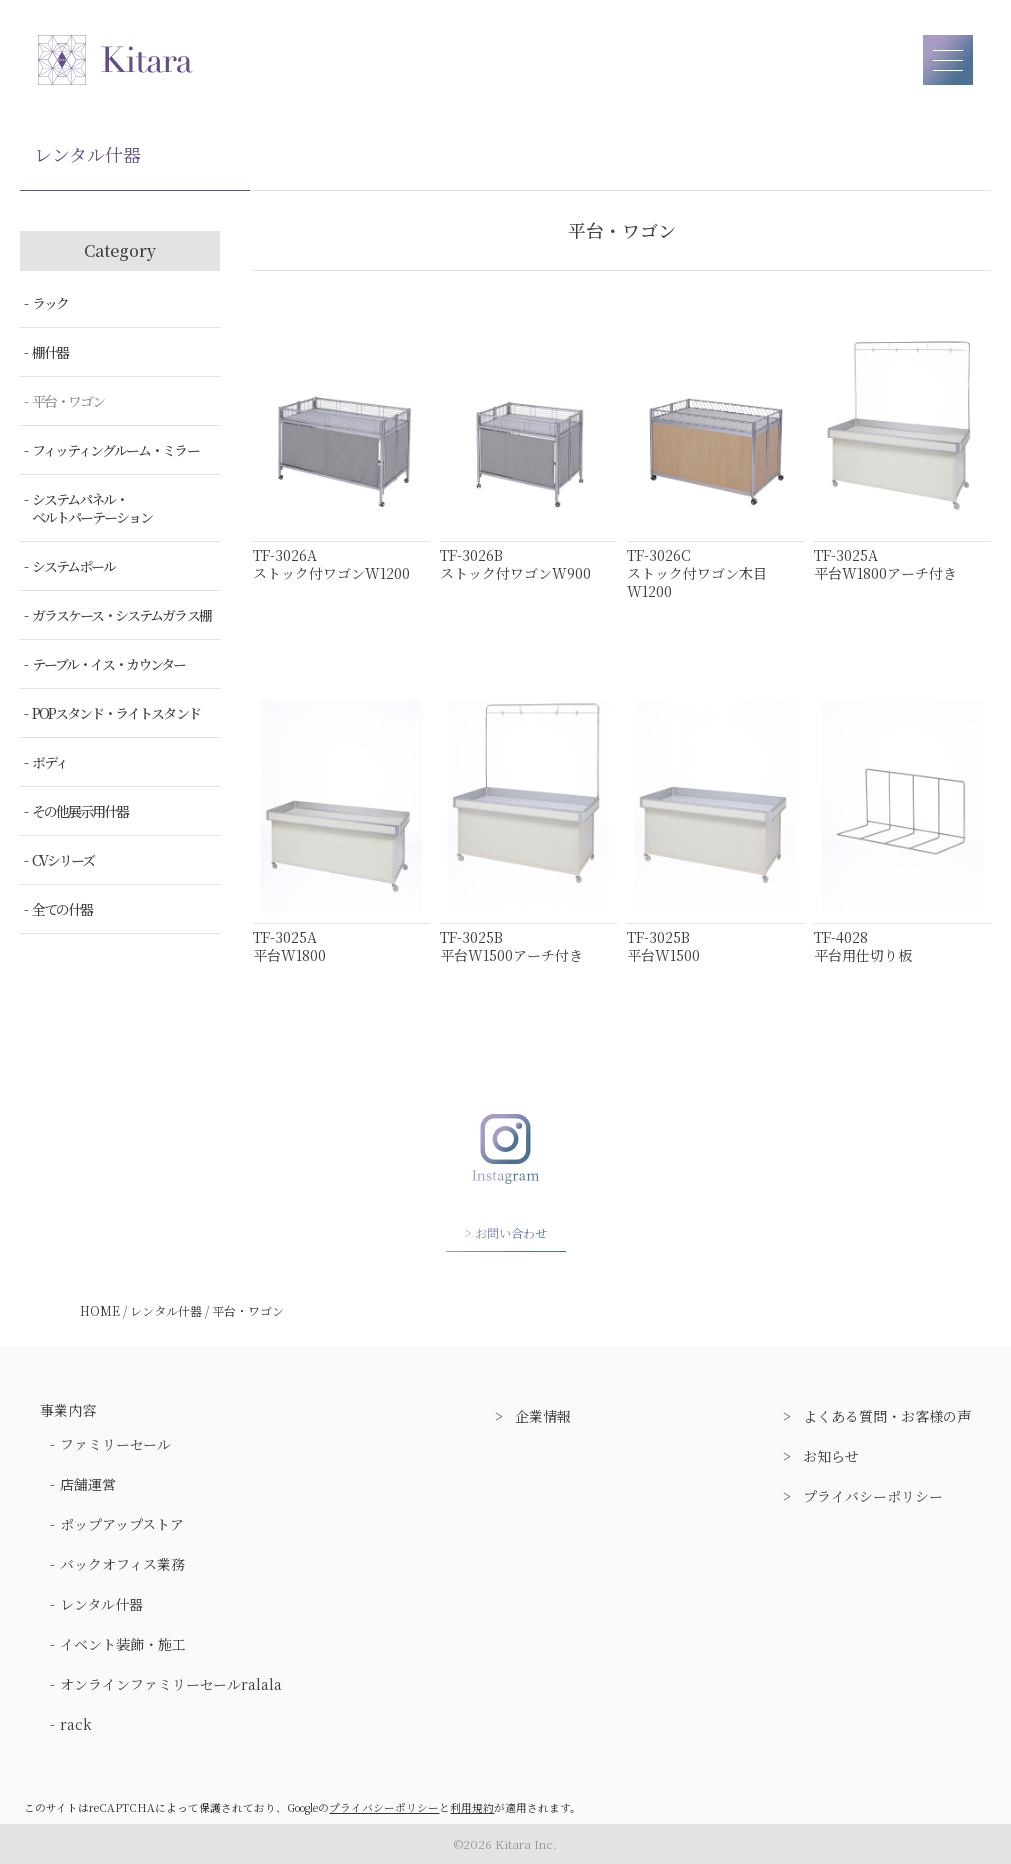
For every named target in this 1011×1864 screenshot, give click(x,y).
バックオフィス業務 (122, 1564)
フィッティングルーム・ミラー (115, 450)
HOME (100, 1310)
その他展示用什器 (80, 811)
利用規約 (472, 1807)
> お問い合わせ (506, 1232)
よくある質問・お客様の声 (887, 1416)
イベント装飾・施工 (123, 1644)
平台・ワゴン (68, 401)
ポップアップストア (122, 1524)
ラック (50, 303)
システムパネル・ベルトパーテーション (92, 508)
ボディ (49, 762)
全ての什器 (62, 909)
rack (76, 1724)
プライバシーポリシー (873, 1496)
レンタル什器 (166, 1310)
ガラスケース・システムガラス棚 (121, 615)
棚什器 (50, 352)
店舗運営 (88, 1484)
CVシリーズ (63, 860)
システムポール (73, 566)
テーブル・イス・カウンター (109, 664)
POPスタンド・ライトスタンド (116, 713)
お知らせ (831, 1456)
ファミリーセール (115, 1444)
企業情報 (543, 1416)
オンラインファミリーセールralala (171, 1684)
